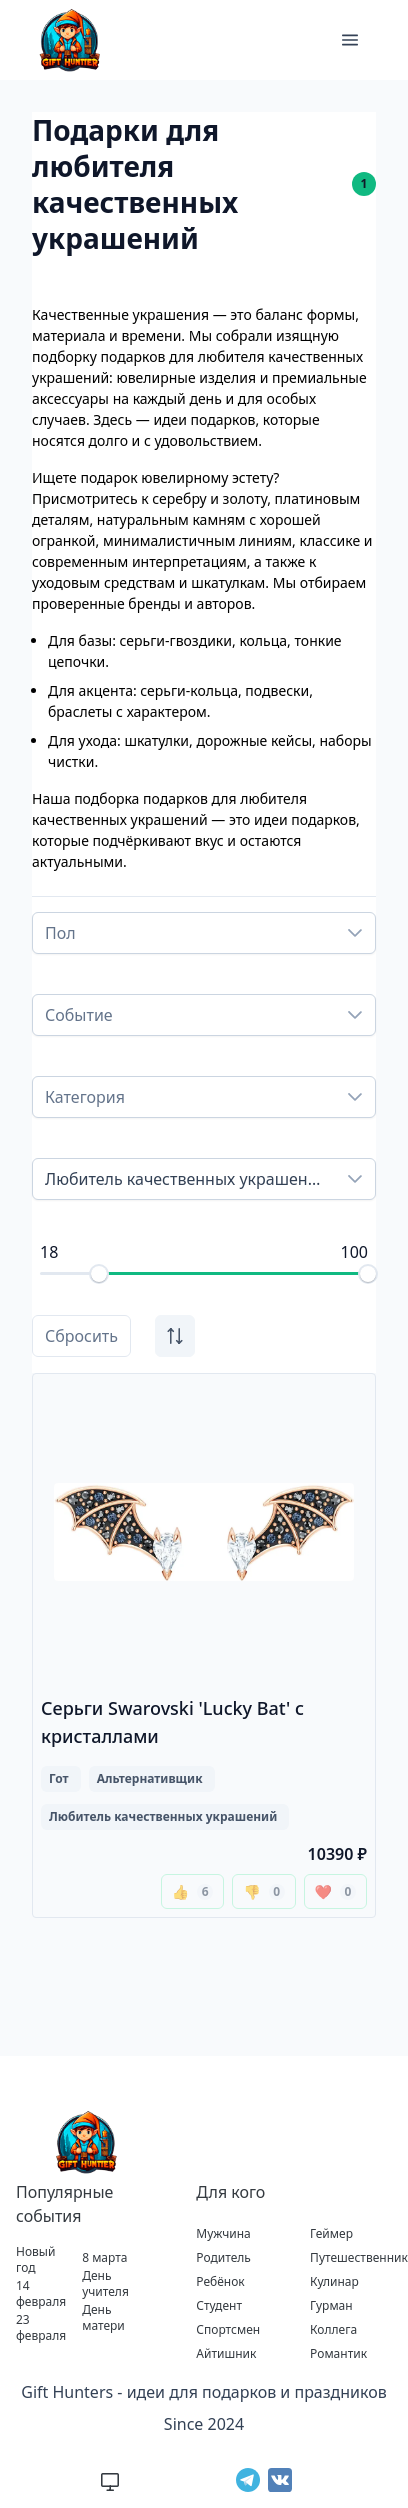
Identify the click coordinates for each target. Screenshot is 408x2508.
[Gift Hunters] (67, 40)
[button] (350, 40)
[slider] (99, 1274)
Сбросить (81, 1336)
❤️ (335, 1891)
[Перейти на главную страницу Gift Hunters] (84, 2142)
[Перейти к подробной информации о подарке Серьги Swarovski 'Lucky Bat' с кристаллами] (204, 1645)
